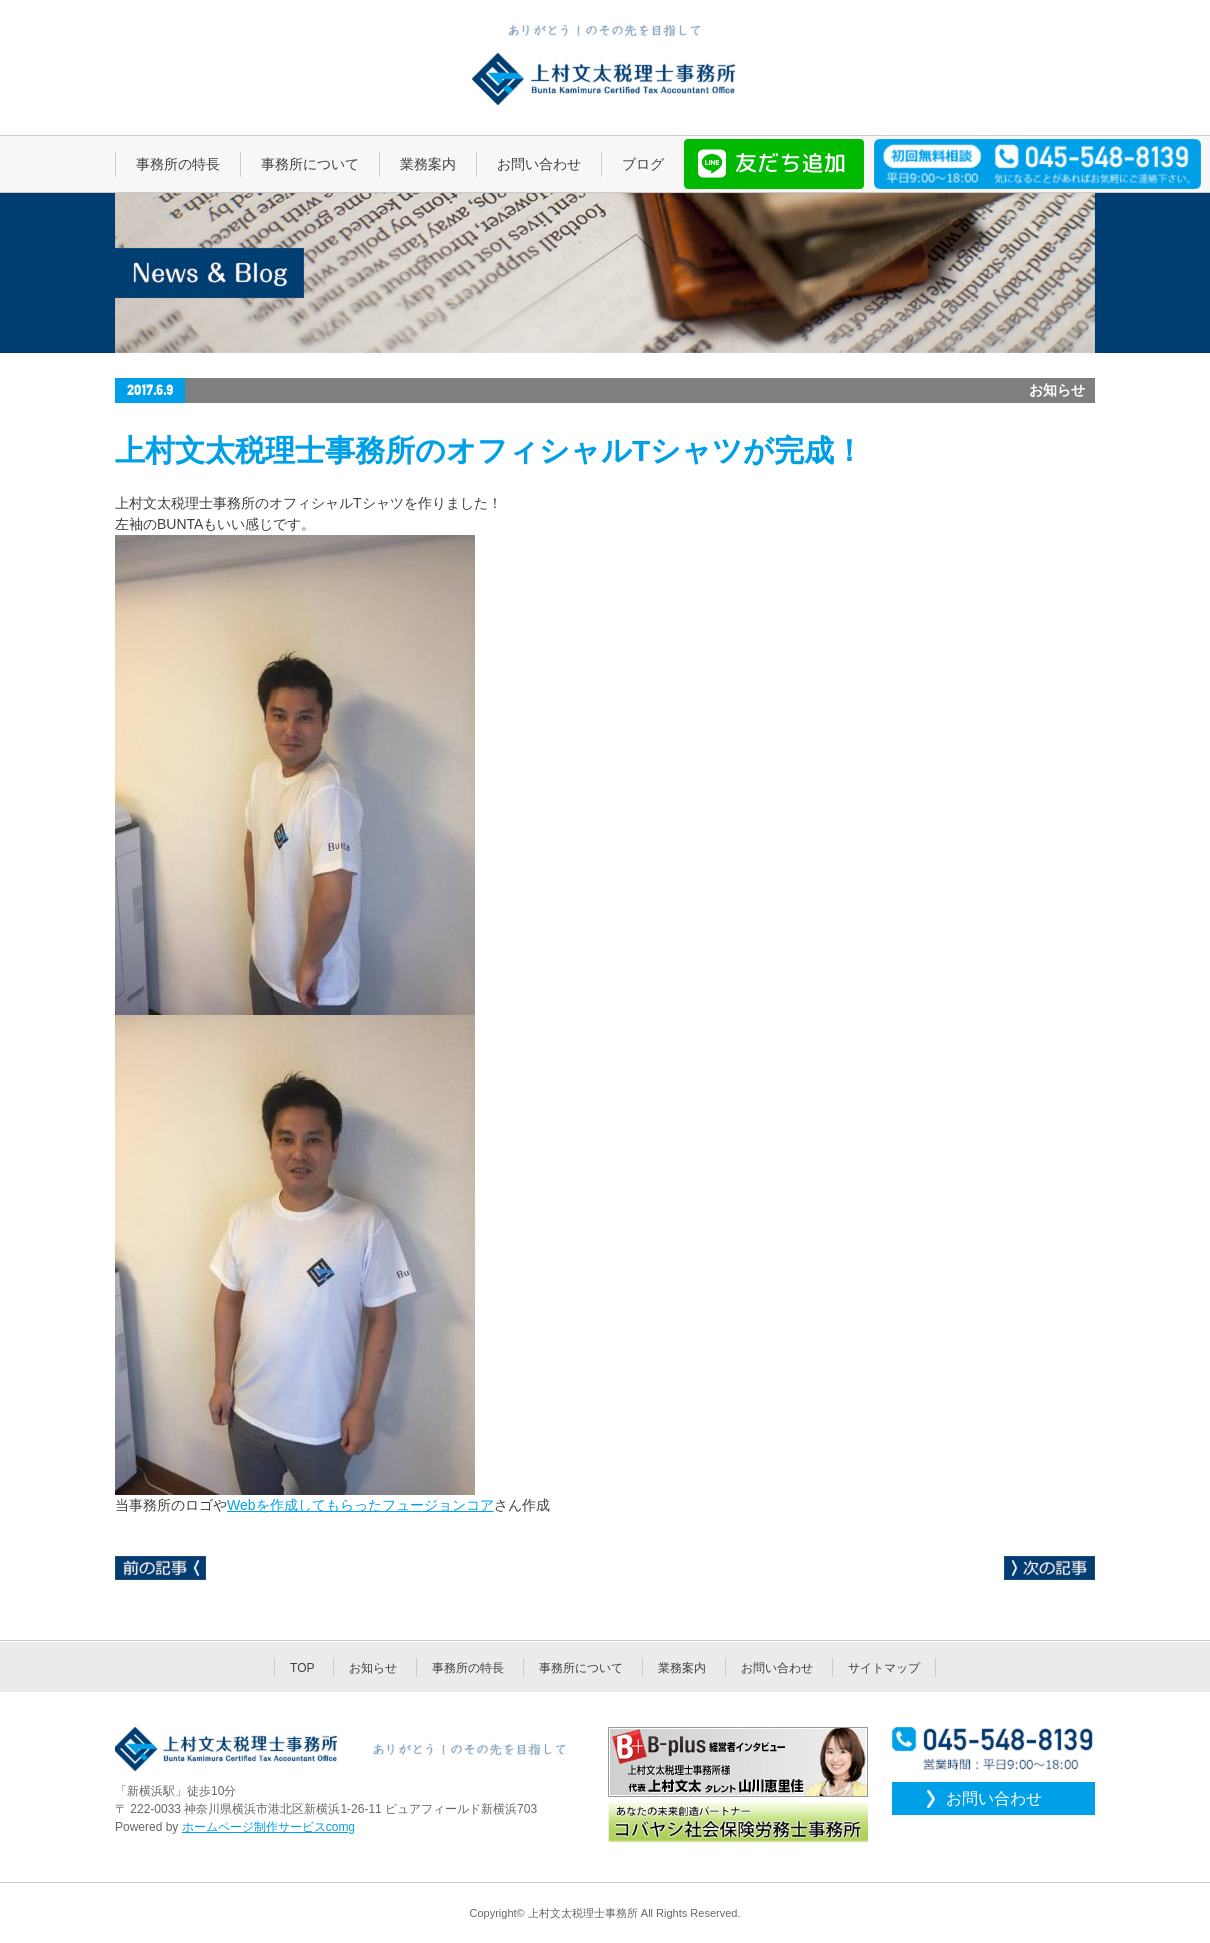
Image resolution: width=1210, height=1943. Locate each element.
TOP (302, 1668)
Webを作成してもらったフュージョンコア (360, 1505)
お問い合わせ (777, 1668)
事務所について (581, 1668)
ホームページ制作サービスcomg (268, 1827)
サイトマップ (884, 1668)
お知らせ (373, 1668)
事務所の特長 (468, 1668)
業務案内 (682, 1668)
